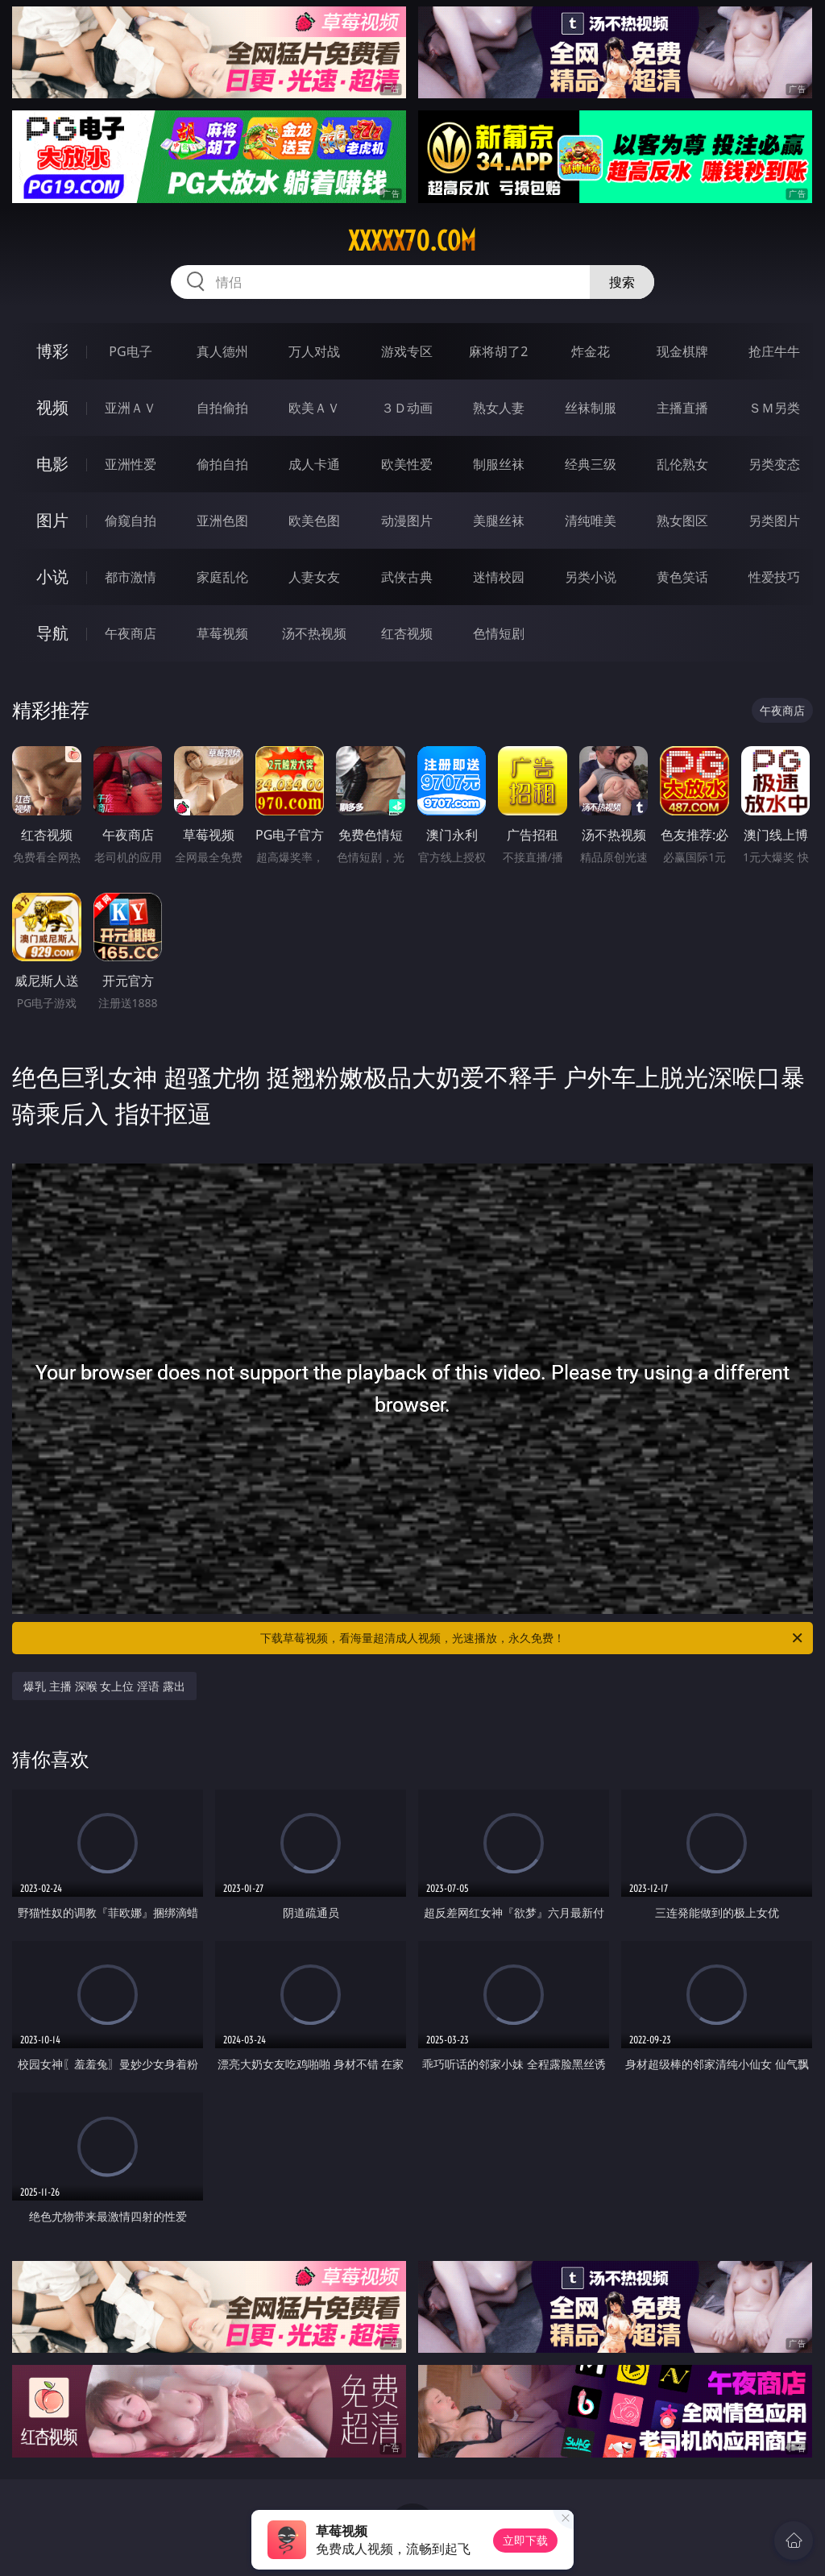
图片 (52, 520)
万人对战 (314, 351)
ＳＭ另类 (774, 408)
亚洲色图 (222, 520)
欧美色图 (314, 520)
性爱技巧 (774, 577)
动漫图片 (407, 520)
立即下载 (525, 2540)
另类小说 (590, 577)
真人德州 (222, 351)
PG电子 (130, 351)
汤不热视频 (314, 633)
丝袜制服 (590, 408)
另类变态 (774, 464)
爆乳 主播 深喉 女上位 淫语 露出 (103, 1686)
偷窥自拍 (130, 520)
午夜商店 (130, 633)
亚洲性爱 (130, 464)
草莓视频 (222, 633)
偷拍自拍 (222, 464)
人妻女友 (314, 577)
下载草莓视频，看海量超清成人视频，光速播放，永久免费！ (532, 1638)
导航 (52, 633)
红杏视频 (407, 633)
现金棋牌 (682, 351)
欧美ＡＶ (314, 408)
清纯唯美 (590, 520)
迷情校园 (498, 577)
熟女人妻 (498, 408)
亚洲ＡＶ (130, 408)
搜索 (622, 282)
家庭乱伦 (222, 577)
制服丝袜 (498, 464)
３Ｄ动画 (407, 408)
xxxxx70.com (412, 241)
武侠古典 (407, 577)
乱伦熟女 (682, 464)
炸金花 (590, 351)
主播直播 (682, 408)
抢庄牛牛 (774, 351)
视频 (52, 407)
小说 (52, 576)
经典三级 (590, 464)
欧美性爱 (407, 464)
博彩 (52, 351)
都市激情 (130, 577)
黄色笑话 (682, 577)
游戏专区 (407, 351)
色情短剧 (498, 633)
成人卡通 (314, 464)
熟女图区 (682, 520)
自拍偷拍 (222, 408)
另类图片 (774, 520)
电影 (52, 464)
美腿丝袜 (498, 520)
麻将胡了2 (498, 351)
